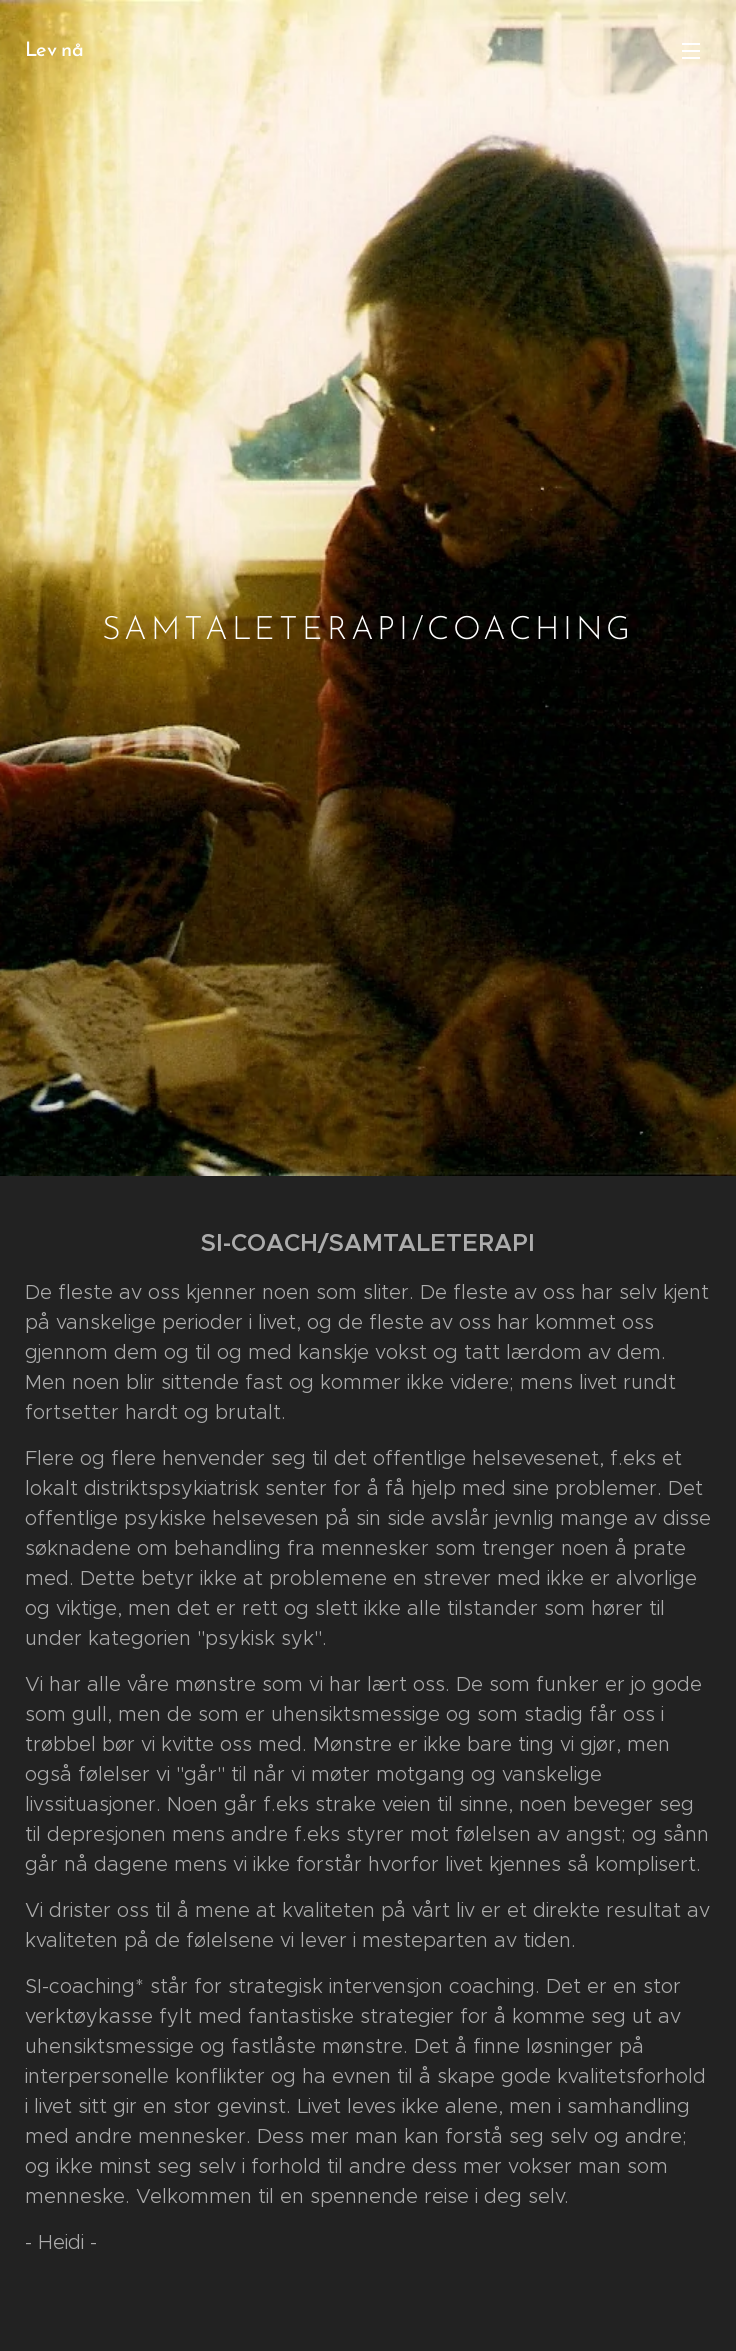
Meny (691, 51)
